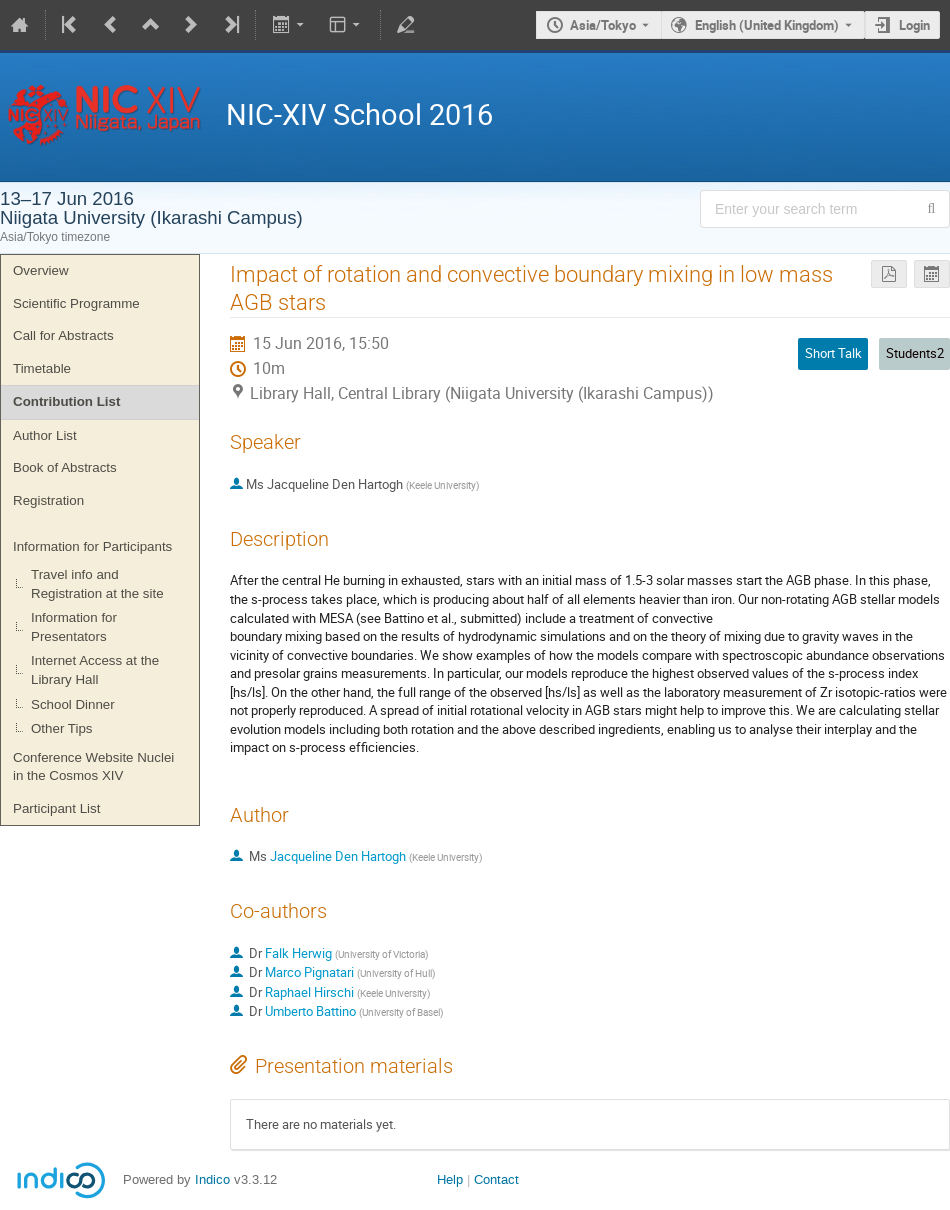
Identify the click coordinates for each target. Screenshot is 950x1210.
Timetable (42, 368)
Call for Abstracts (63, 335)
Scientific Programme (76, 303)
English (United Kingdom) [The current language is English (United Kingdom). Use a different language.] (767, 25)
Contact (496, 1179)
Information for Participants (92, 546)
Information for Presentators (74, 627)
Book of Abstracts (65, 467)
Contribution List (66, 401)
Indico (212, 1179)
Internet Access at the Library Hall (95, 670)
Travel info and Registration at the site (97, 584)
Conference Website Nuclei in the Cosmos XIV (93, 767)
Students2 (915, 353)
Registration (48, 500)
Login (914, 25)
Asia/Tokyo (603, 25)
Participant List (56, 808)
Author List (45, 435)
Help (450, 1179)
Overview (41, 270)
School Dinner (73, 704)
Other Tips (61, 728)
